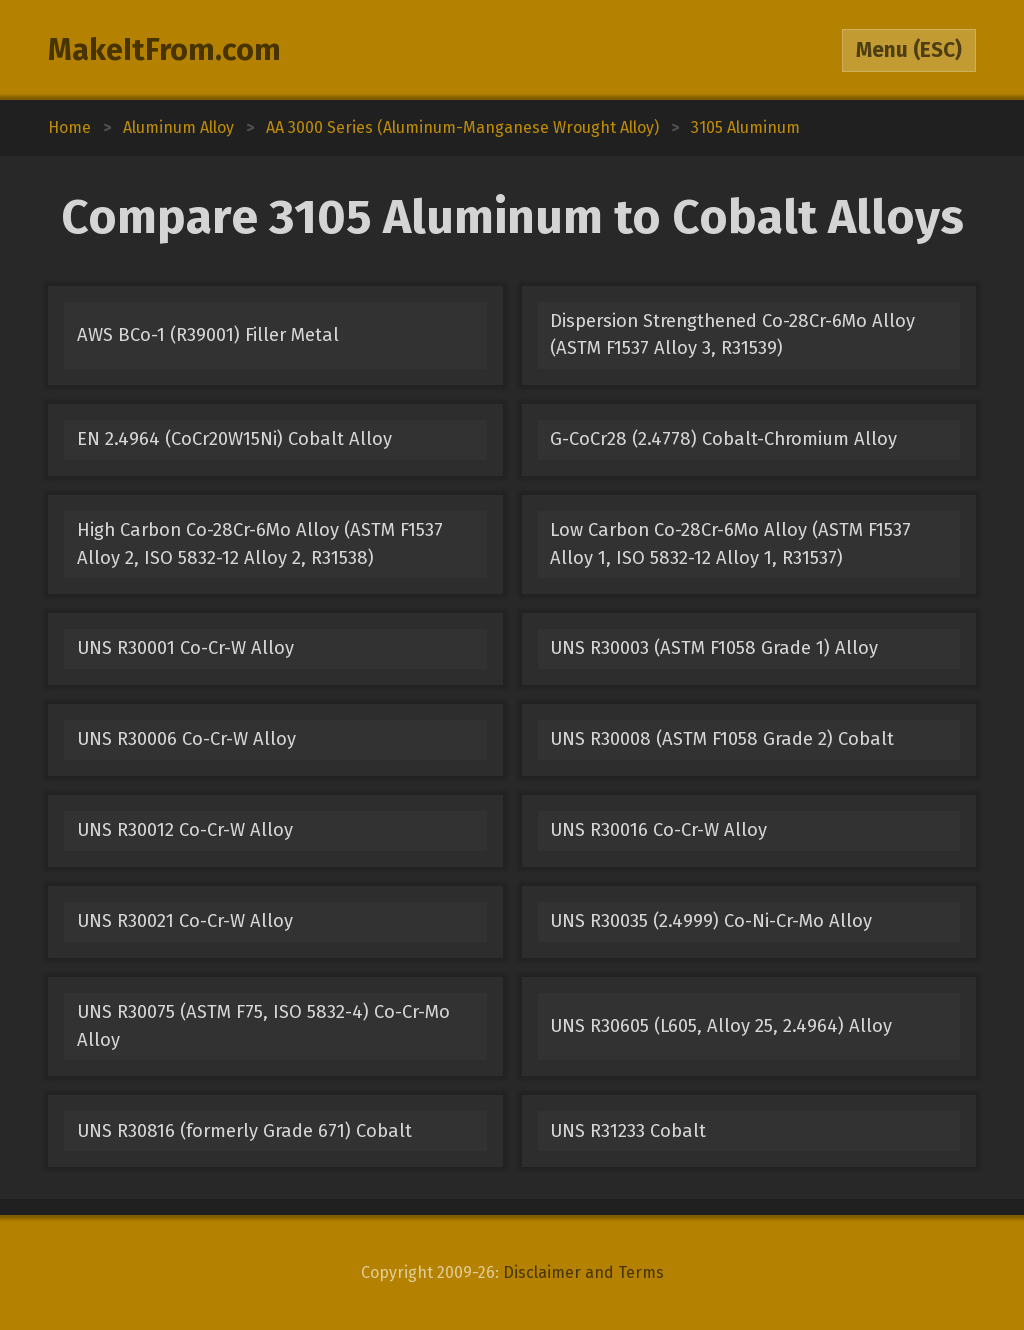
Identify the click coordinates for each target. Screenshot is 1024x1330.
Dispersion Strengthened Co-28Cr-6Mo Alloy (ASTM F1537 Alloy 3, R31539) (732, 334)
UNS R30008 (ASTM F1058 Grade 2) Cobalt (722, 739)
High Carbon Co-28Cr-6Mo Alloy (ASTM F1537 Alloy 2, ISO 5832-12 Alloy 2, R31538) (260, 543)
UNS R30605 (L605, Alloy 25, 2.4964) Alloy (721, 1026)
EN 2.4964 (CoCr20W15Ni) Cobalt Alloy (234, 439)
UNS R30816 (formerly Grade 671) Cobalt (244, 1131)
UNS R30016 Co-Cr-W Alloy (658, 830)
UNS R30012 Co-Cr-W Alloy (185, 830)
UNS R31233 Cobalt (628, 1131)
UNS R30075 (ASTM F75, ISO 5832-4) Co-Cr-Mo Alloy (263, 1025)
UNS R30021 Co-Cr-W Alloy (185, 921)
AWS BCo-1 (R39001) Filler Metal (208, 335)
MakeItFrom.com (164, 50)
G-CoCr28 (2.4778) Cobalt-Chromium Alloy (723, 439)
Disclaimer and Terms (583, 1272)
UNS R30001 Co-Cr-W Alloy (185, 648)
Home (69, 127)
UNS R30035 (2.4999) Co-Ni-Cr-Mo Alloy (711, 921)
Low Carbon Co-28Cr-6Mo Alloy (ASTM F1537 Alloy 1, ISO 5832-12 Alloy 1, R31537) (730, 543)
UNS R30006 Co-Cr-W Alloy (186, 739)
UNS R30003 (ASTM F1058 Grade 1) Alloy (714, 648)
